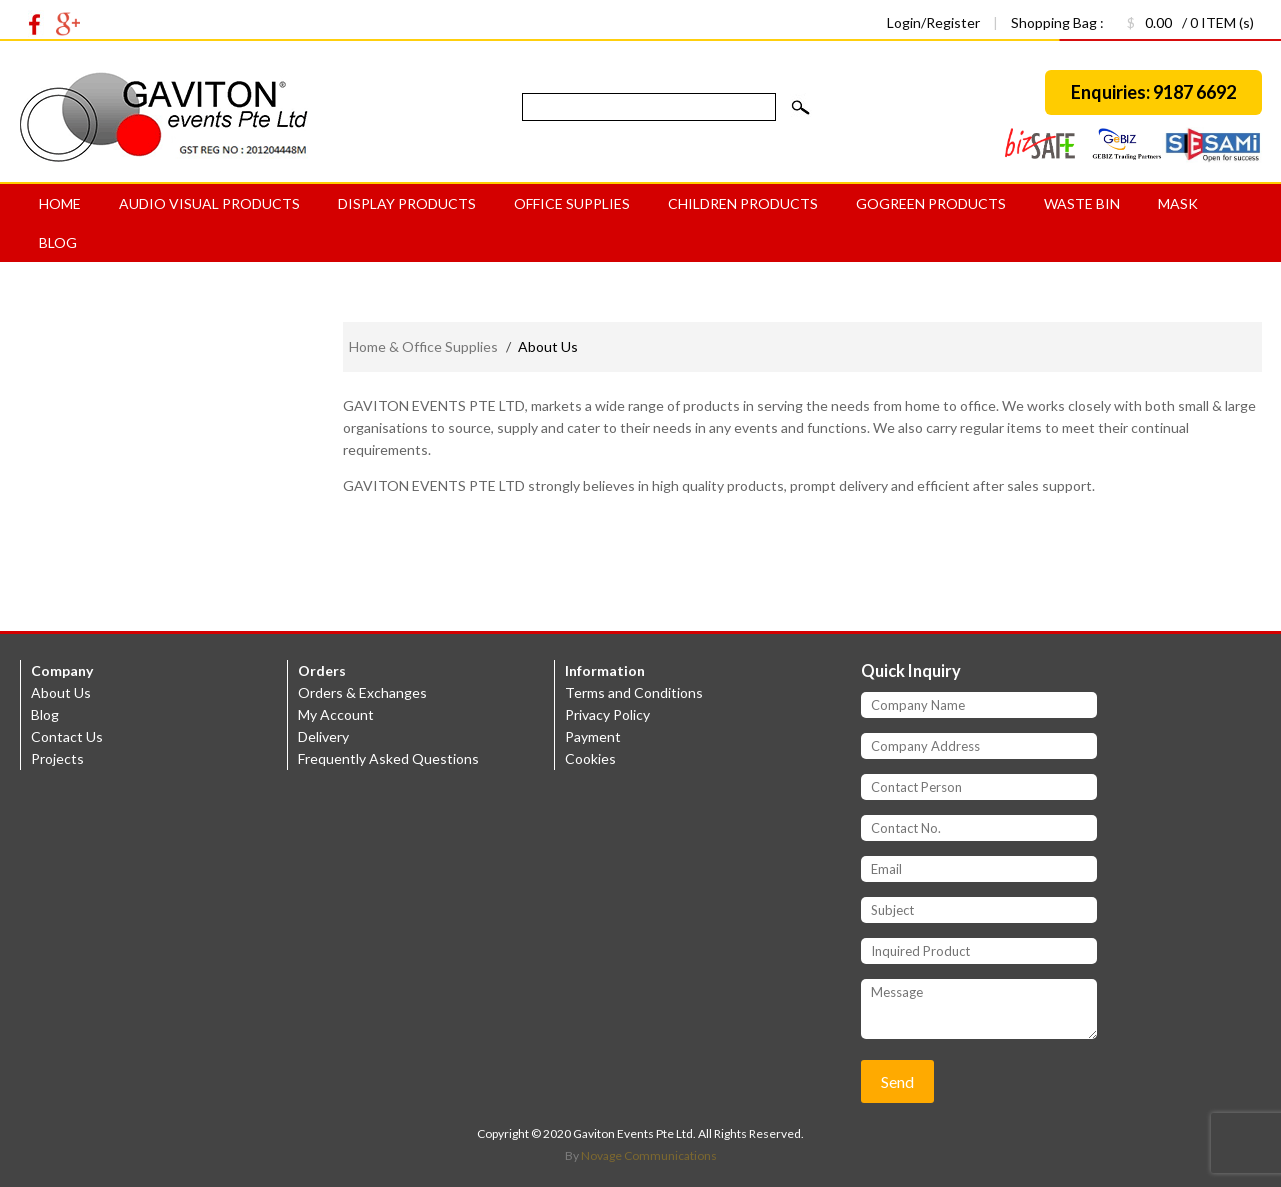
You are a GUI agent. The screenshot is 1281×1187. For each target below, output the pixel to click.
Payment (593, 736)
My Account (336, 714)
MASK (1178, 203)
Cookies (590, 758)
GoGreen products (931, 203)
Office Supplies (572, 203)
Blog (58, 242)
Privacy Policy (607, 714)
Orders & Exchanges (362, 692)
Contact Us (67, 736)
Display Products (407, 203)
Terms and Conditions (634, 692)
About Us (61, 692)
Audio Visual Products (209, 203)
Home (60, 203)
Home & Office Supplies (423, 346)
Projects (57, 758)
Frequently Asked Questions (388, 758)
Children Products (743, 203)
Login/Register (935, 22)
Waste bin (1082, 203)
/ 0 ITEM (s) (1180, 22)
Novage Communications (649, 1155)
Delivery (323, 736)
